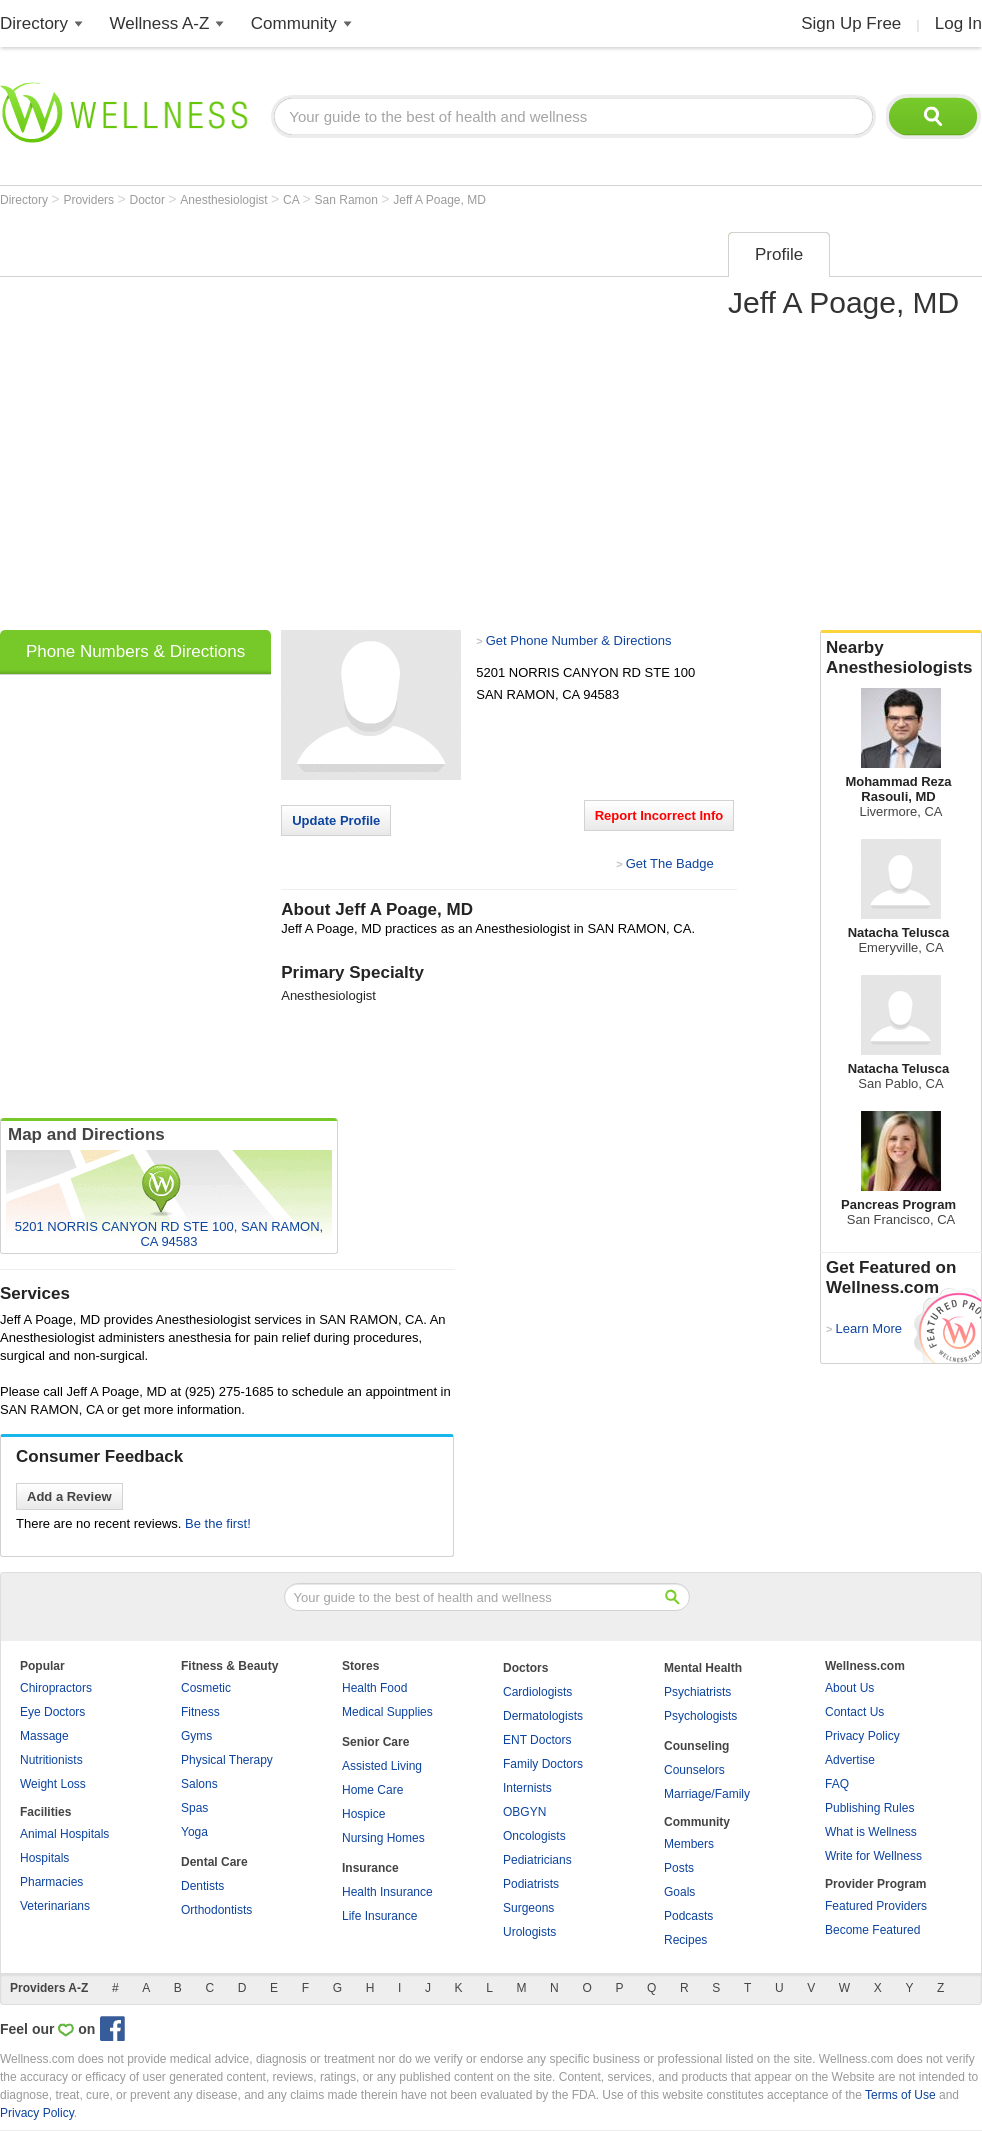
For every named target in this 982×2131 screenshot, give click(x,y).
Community (294, 23)
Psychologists (700, 1716)
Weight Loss (53, 1784)
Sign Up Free (851, 23)
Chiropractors (56, 1688)
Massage (44, 1736)
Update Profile (336, 820)
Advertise (850, 1760)
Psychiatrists (697, 1692)
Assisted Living (382, 1766)
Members (689, 1844)
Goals (679, 1892)
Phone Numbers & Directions (135, 651)
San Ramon (348, 200)
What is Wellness (871, 1832)
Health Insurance (387, 1892)
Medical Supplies (387, 1712)
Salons (199, 1784)
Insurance (370, 1868)
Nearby (901, 658)
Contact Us (854, 1712)
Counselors (694, 1770)
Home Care (372, 1790)
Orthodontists (216, 1910)
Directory (34, 23)
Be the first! (218, 1523)
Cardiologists (537, 1692)
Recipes (685, 1940)
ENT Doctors (537, 1740)
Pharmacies (51, 1882)
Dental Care (214, 1862)
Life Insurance (379, 1916)
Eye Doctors (52, 1712)
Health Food (374, 1688)
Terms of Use (900, 2095)
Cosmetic (206, 1688)
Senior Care (375, 1742)
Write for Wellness (873, 1856)
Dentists (202, 1886)
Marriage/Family (707, 1794)
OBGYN (524, 1812)
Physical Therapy (227, 1760)
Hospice (363, 1814)
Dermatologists (543, 1716)
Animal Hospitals (64, 1834)
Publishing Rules (869, 1808)
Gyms (196, 1736)
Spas (194, 1808)
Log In (958, 23)
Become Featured (872, 1930)
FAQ (837, 1784)
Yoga (194, 1832)
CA (292, 200)
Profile (779, 254)
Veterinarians (55, 1906)
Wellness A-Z (160, 23)
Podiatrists (531, 1884)
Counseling (696, 1746)
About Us (849, 1688)
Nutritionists (51, 1760)
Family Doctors (543, 1764)
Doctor (149, 200)
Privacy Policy (862, 1736)
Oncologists (534, 1836)
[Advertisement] (202, 424)
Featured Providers (876, 1906)
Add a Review (69, 1496)
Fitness (200, 1712)
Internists (527, 1788)
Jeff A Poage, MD (439, 200)
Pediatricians (537, 1860)
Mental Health (703, 1668)
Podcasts (688, 1916)
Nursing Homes (383, 1838)
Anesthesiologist (225, 200)
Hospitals (44, 1858)
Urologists (529, 1932)
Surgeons (528, 1908)
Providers (90, 200)
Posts (679, 1868)
